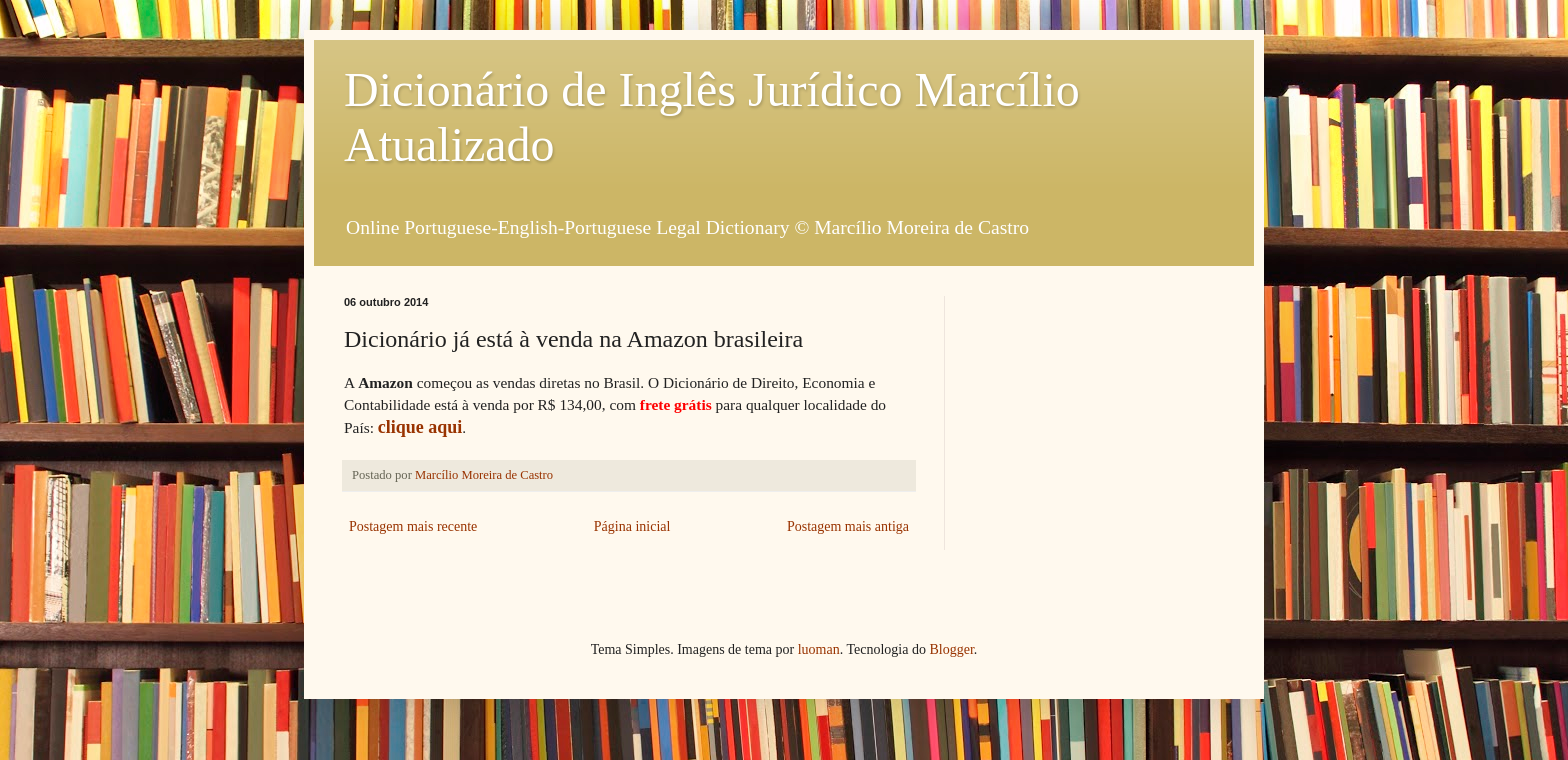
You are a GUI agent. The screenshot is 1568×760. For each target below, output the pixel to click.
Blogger (951, 649)
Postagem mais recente (413, 526)
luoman (819, 649)
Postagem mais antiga (848, 526)
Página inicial (632, 526)
